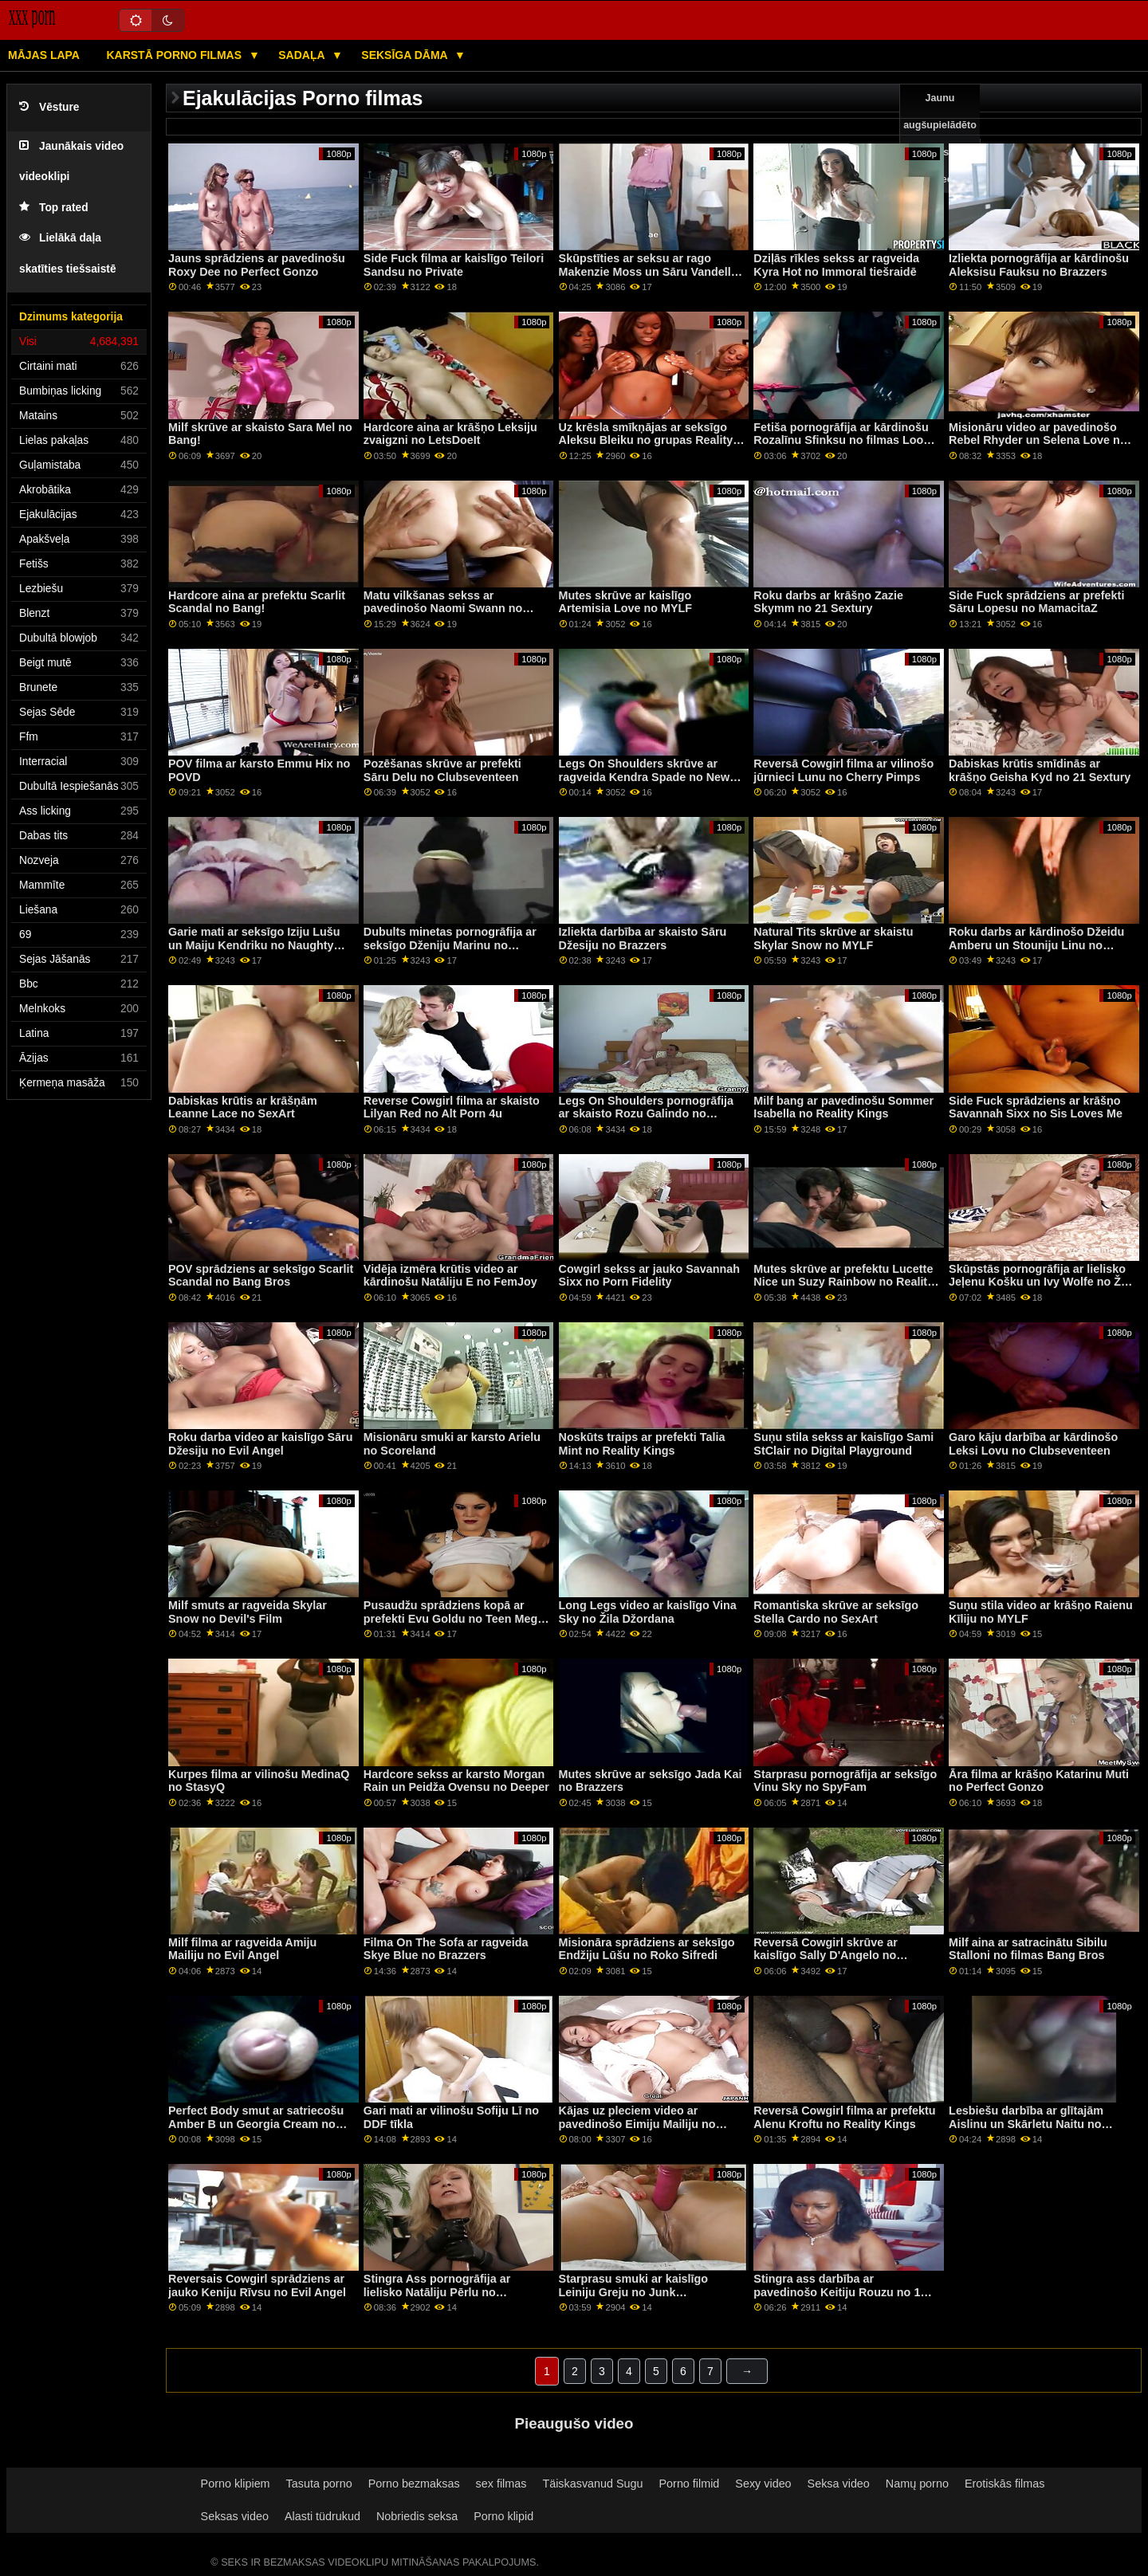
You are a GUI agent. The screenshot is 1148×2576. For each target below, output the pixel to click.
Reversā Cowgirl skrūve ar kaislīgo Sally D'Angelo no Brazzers (825, 1955)
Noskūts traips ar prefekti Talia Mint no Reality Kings (642, 1444)
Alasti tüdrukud (322, 2516)
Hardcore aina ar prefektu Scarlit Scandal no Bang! (256, 602)
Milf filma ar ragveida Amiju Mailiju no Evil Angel (242, 1949)
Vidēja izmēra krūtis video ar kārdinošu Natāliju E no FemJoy (450, 1275)
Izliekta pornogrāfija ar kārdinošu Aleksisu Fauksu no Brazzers (1039, 265)
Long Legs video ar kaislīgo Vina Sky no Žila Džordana (648, 1612)
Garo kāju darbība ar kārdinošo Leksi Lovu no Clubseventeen (1033, 1444)
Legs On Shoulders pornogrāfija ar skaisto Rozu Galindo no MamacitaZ (646, 1113)
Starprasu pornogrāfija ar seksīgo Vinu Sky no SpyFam (845, 1781)
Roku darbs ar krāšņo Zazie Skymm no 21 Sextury (828, 602)
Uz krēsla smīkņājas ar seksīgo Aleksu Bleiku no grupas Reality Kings (646, 440)
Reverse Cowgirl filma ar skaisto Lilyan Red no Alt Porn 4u (452, 1107)
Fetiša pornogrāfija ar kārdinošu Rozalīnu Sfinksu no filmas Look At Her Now (841, 440)
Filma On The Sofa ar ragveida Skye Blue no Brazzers (446, 1949)
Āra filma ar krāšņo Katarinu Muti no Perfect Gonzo (1039, 1781)
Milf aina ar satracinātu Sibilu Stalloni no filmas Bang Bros (1028, 1949)
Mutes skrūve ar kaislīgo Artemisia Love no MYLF (626, 602)
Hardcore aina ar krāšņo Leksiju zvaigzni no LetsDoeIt (450, 434)
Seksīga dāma (405, 55)
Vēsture (49, 107)
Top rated (53, 208)
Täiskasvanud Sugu (592, 2483)
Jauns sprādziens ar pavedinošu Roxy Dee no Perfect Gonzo (256, 265)
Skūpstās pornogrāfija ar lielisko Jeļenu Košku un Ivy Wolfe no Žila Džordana (1041, 1282)
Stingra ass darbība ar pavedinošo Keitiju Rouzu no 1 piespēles (836, 2291)
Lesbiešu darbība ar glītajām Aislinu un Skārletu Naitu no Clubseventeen (1026, 2123)
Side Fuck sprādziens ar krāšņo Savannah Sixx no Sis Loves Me (1035, 1107)
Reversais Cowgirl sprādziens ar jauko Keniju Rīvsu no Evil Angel (257, 2285)
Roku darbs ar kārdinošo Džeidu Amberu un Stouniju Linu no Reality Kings (1036, 944)
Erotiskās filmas (1005, 2483)
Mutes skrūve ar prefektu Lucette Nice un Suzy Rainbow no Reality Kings (843, 1282)
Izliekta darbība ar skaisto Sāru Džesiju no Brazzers (643, 938)
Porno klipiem (235, 2483)
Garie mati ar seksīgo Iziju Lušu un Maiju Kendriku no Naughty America (254, 944)
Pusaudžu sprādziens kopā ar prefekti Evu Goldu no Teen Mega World (454, 1618)
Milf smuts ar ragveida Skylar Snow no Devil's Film (247, 1612)
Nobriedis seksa (417, 2516)
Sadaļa (303, 55)
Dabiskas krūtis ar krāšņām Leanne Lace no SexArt (242, 1107)
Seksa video (839, 2483)
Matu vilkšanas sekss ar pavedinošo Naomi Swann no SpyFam (443, 608)
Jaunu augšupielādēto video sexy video (940, 138)
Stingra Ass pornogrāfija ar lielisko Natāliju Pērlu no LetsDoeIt (437, 2291)
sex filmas (501, 2483)
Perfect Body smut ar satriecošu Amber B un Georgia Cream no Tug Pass (256, 2123)
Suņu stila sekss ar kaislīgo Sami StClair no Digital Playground (843, 1444)
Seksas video (235, 2516)
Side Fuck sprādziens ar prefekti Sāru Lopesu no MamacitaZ (1036, 602)
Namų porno (917, 2483)
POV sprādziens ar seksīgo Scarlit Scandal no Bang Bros (260, 1275)
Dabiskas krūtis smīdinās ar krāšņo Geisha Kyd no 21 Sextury (1039, 770)
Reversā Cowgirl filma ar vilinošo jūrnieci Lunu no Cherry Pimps (843, 770)
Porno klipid (503, 2516)
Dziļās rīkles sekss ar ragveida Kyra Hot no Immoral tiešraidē (836, 265)
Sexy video (763, 2483)
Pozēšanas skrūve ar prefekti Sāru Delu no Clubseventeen (442, 770)
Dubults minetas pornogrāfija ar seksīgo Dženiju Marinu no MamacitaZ (450, 944)
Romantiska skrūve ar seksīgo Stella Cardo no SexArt (835, 1612)
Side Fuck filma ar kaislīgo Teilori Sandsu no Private (454, 265)
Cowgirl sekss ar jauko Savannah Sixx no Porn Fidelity (649, 1275)
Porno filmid (689, 2483)
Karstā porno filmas (175, 55)
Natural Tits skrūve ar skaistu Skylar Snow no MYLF (833, 938)
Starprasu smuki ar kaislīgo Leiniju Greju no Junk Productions (634, 2291)
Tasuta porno (319, 2483)
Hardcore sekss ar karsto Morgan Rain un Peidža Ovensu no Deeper (456, 1781)
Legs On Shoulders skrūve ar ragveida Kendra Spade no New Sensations (644, 776)
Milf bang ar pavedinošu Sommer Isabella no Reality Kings (843, 1107)
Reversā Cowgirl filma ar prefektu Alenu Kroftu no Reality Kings (844, 2117)
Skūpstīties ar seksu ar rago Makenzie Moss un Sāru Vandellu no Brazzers (648, 271)
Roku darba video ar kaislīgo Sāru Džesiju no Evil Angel (260, 1444)
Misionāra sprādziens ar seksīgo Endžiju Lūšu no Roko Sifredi (647, 1949)
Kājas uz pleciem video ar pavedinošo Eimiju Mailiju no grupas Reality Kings (637, 2123)
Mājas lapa (44, 55)
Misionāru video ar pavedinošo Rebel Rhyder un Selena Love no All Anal (1037, 440)
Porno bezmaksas (414, 2483)
